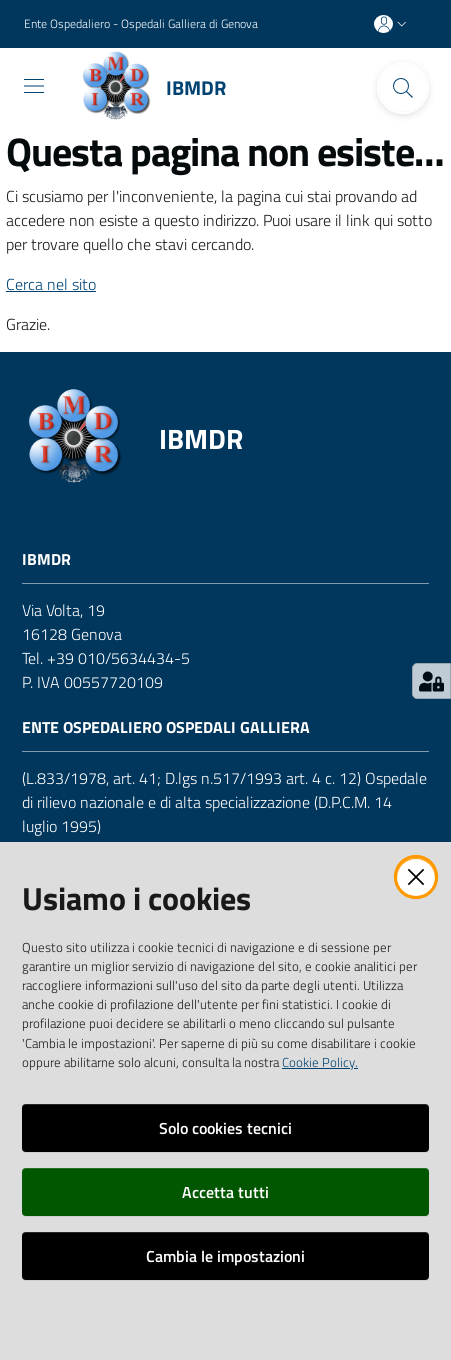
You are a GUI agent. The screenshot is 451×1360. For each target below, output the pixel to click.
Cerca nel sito (51, 284)
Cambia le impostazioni (225, 1256)
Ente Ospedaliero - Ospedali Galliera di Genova (141, 24)
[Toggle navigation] (34, 86)
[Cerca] (403, 88)
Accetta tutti (225, 1192)
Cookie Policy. (320, 1062)
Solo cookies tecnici (225, 1128)
